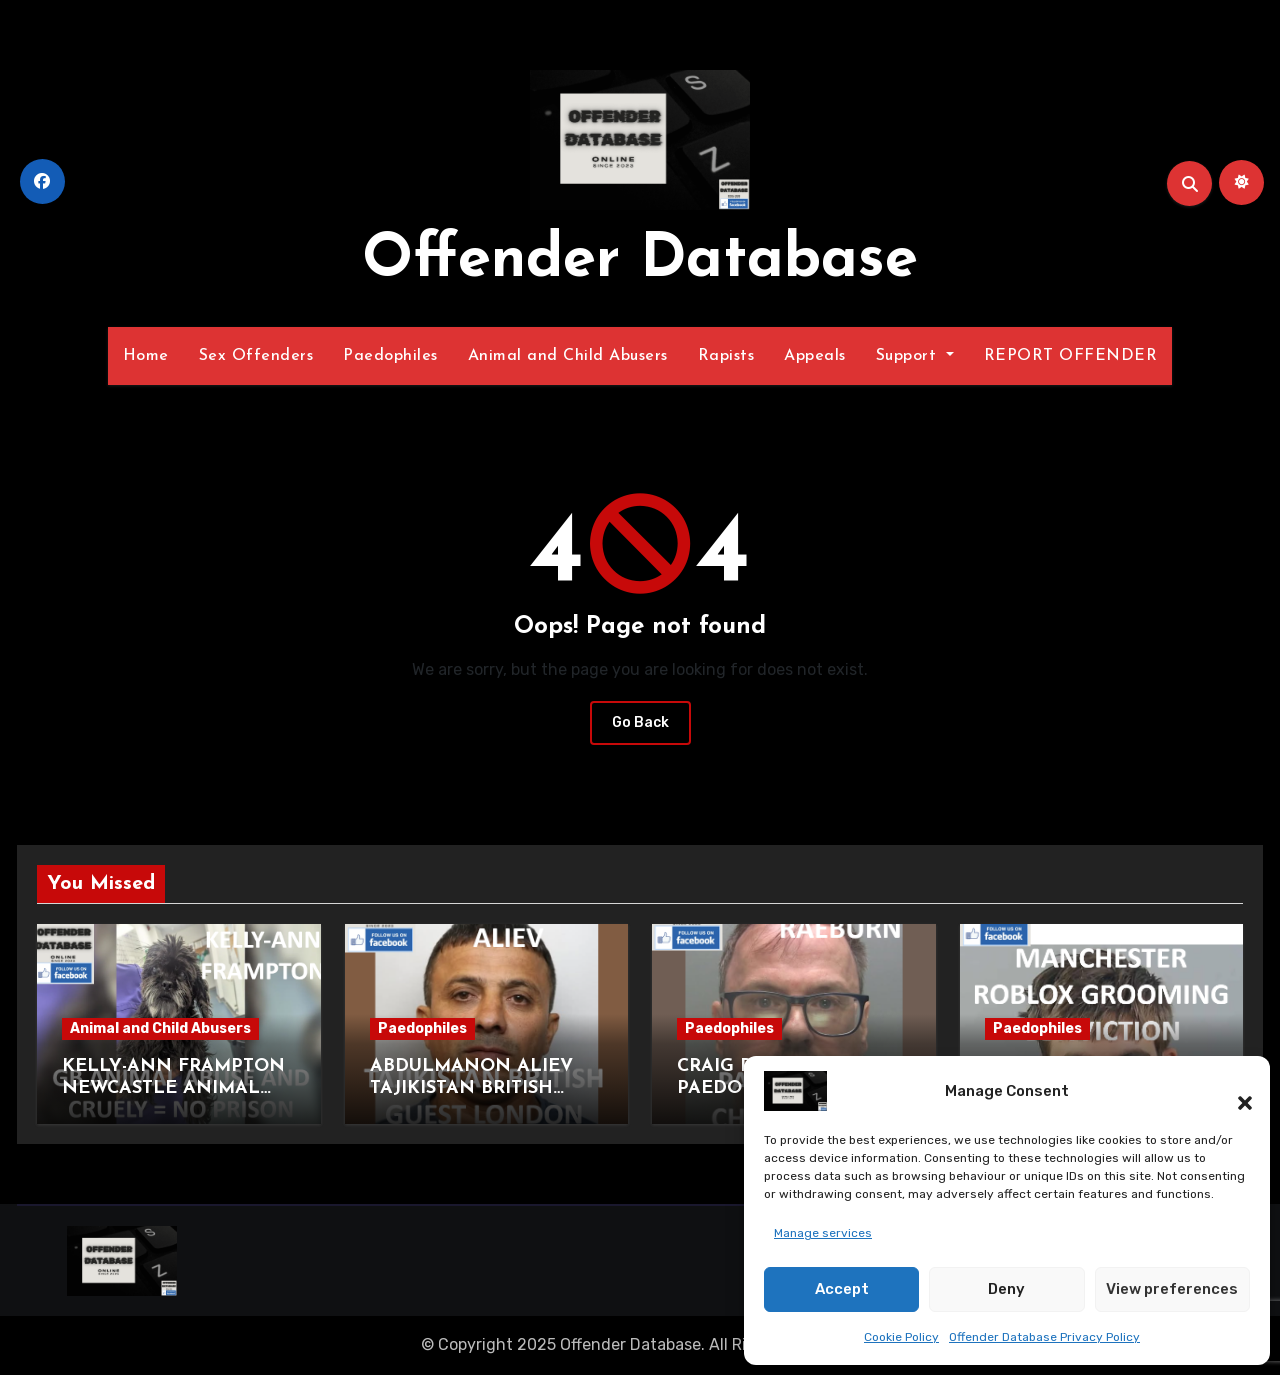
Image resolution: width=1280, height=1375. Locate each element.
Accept (842, 1289)
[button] (1235, 1091)
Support (915, 356)
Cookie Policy (901, 1337)
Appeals (815, 356)
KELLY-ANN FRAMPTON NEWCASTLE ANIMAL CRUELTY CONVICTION (173, 1088)
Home (146, 356)
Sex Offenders (256, 356)
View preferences (1172, 1289)
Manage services (823, 1233)
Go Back (640, 722)
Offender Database (640, 261)
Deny (1006, 1289)
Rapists (726, 356)
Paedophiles (390, 356)
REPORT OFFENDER (1071, 356)
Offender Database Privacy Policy (1044, 1337)
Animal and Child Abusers (568, 356)
